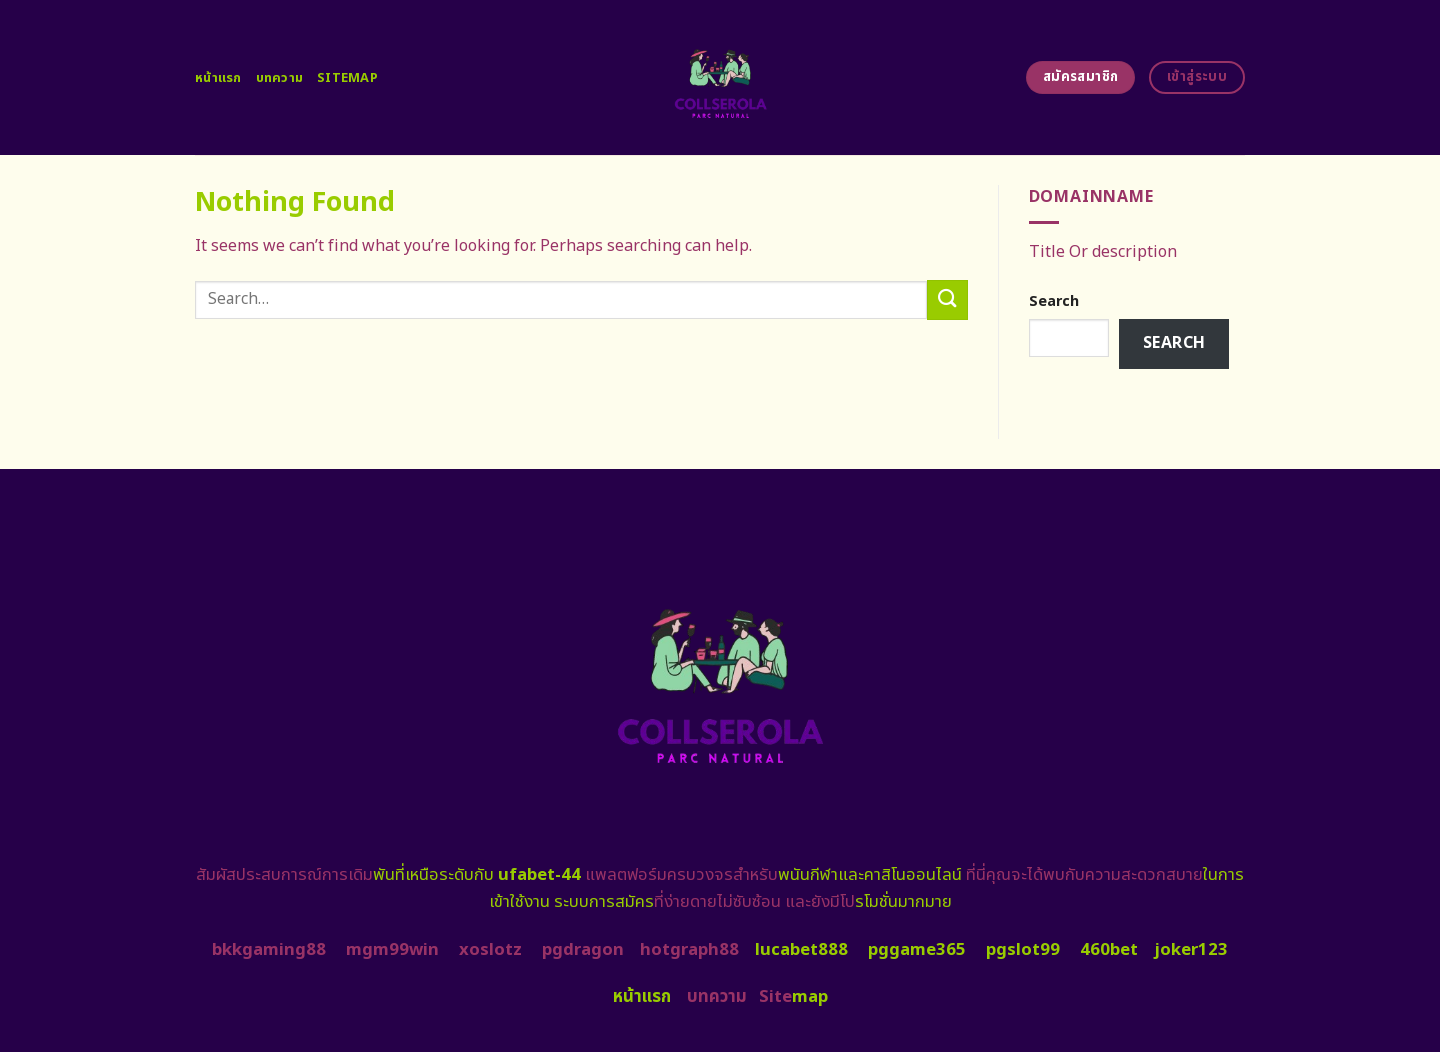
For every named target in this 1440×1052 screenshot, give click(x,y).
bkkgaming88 (269, 950)
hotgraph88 (689, 950)
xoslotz (490, 950)
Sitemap (347, 78)
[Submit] (947, 299)
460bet (1109, 950)
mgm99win (392, 950)
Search (1054, 301)
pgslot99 (1023, 950)
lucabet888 (801, 950)
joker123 (1191, 950)
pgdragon (583, 950)
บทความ (280, 78)
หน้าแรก (218, 78)
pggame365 (917, 950)
